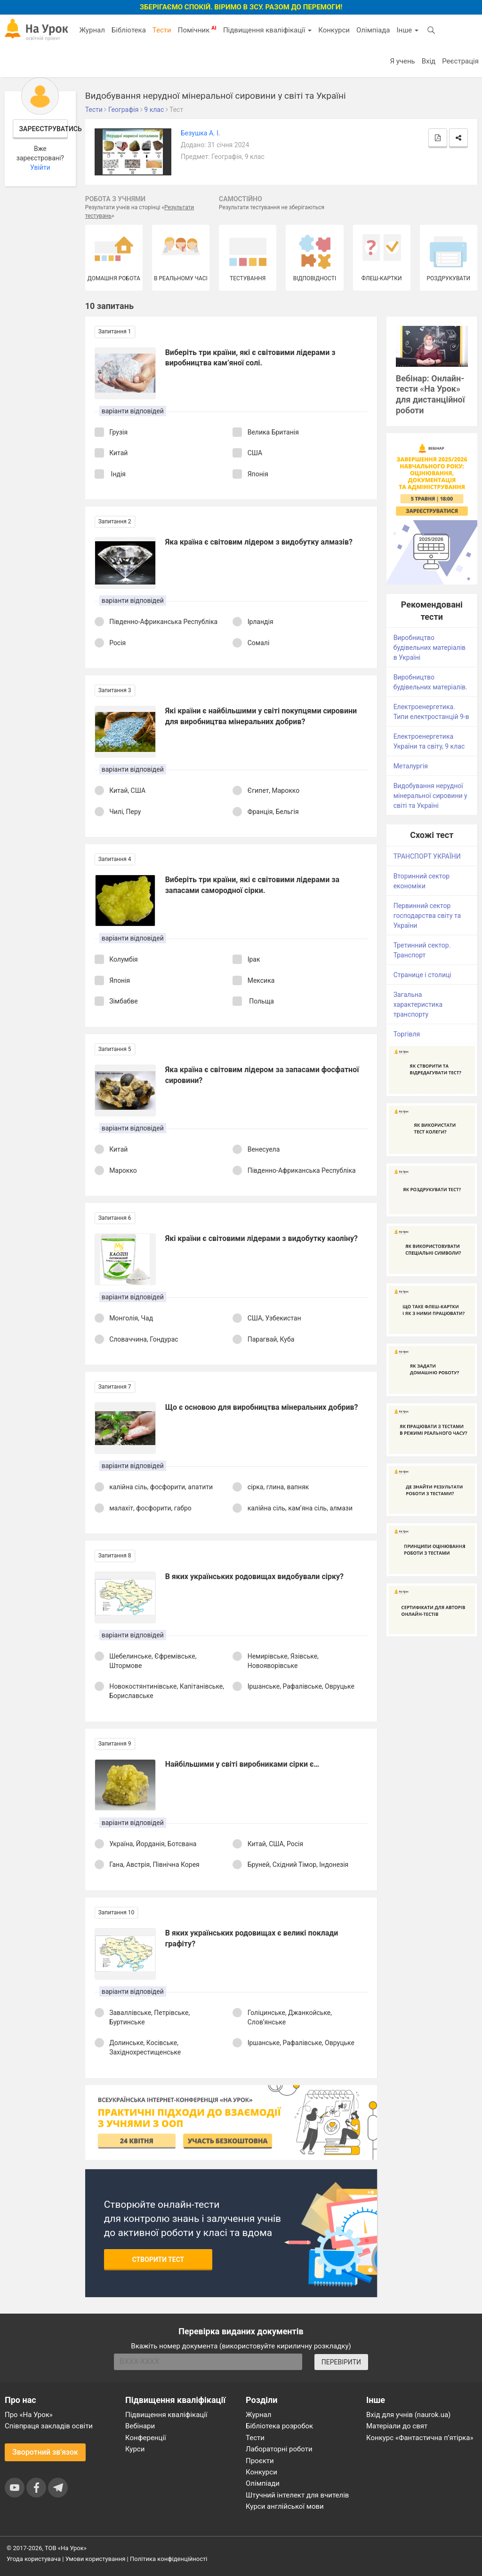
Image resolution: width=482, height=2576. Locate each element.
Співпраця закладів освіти (49, 2426)
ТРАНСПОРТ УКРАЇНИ (427, 856)
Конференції (145, 2438)
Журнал (91, 30)
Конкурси (334, 30)
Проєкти (260, 2461)
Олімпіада (373, 30)
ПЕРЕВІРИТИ (341, 2362)
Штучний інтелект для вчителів (297, 2495)
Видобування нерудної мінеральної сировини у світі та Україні (430, 795)
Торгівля (407, 1034)
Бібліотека (129, 30)
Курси (135, 2449)
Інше (407, 30)
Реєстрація (460, 61)
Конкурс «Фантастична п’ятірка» (419, 2438)
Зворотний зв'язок (45, 2452)
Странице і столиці (422, 975)
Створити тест (158, 2259)
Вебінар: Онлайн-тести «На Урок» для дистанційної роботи (430, 394)
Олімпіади (263, 2483)
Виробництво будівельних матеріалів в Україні (430, 647)
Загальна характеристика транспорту (418, 1004)
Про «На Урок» (29, 2414)
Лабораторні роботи (279, 2449)
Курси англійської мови (285, 2506)
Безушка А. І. (200, 133)
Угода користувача (34, 2558)
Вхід (429, 61)
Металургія (411, 766)
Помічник (197, 29)
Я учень (402, 61)
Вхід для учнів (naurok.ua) (408, 2414)
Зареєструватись (43, 129)
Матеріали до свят (396, 2426)
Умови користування (95, 2558)
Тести (162, 30)
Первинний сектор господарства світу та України (427, 915)
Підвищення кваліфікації (267, 30)
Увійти (40, 167)
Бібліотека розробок (279, 2426)
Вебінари (140, 2426)
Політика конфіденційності (168, 2558)
